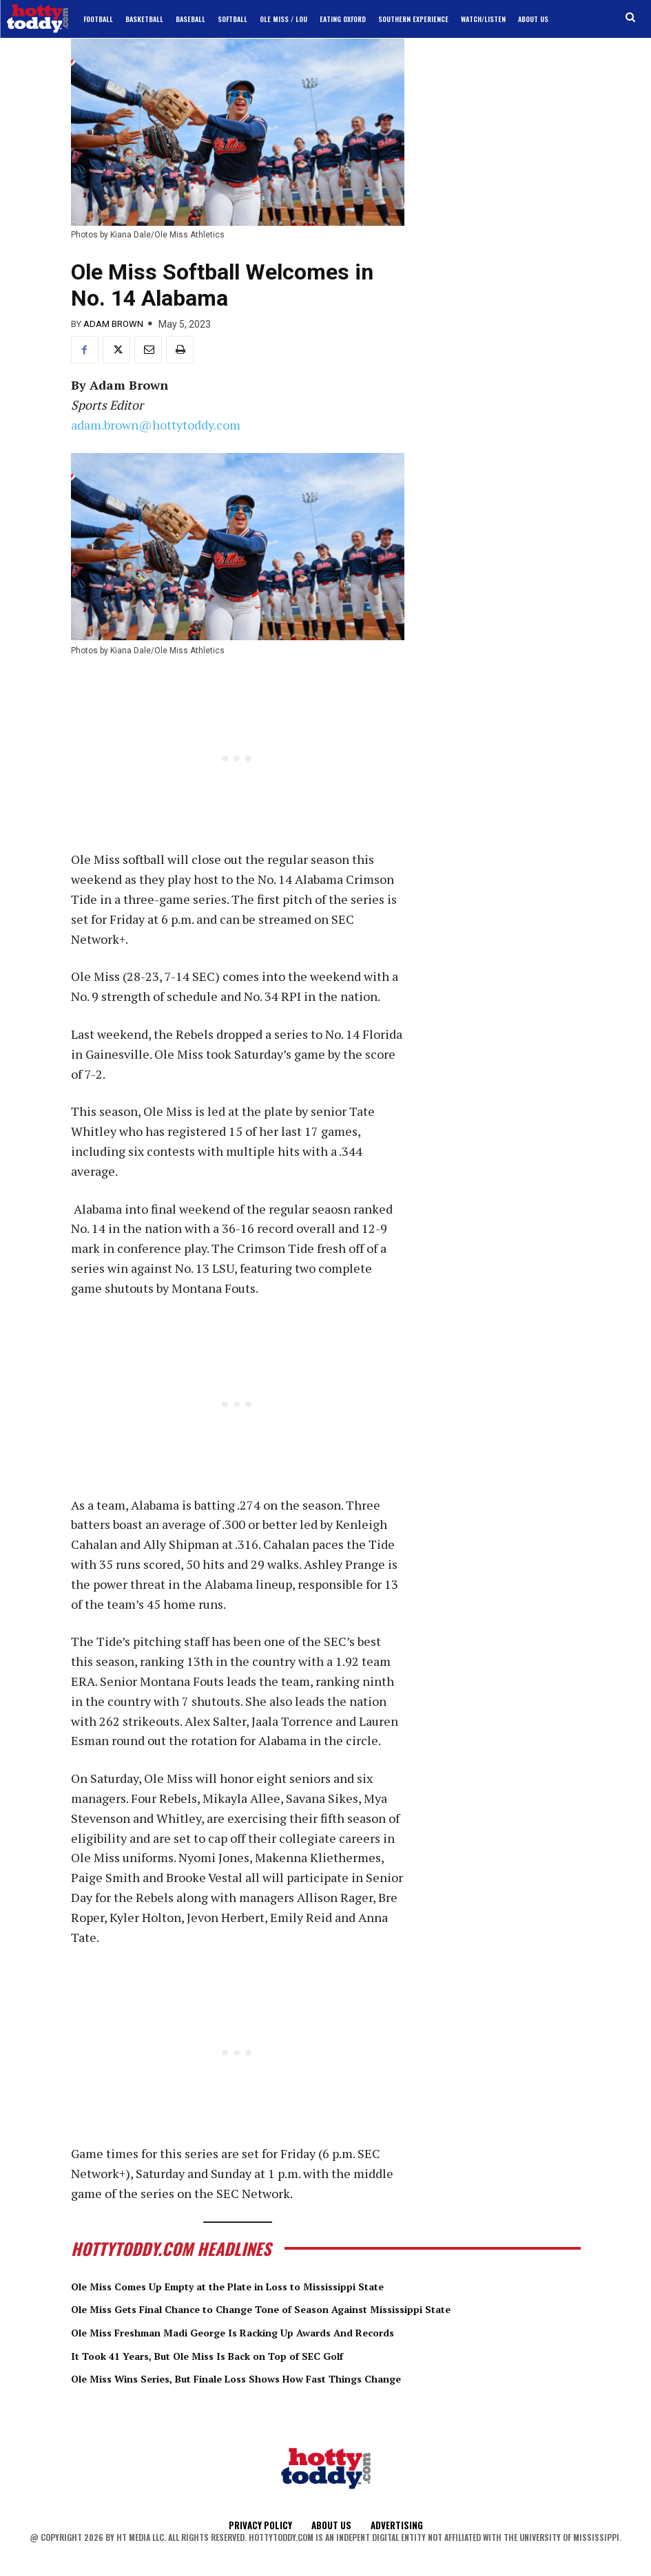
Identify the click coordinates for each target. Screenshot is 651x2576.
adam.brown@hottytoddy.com (155, 424)
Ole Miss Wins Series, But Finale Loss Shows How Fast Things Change (286, 2377)
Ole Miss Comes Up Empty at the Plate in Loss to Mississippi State (275, 2285)
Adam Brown (113, 323)
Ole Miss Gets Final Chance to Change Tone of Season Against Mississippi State (316, 2308)
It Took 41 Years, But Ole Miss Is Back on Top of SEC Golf (245, 2355)
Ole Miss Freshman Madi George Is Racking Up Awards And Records (279, 2331)
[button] (631, 17)
